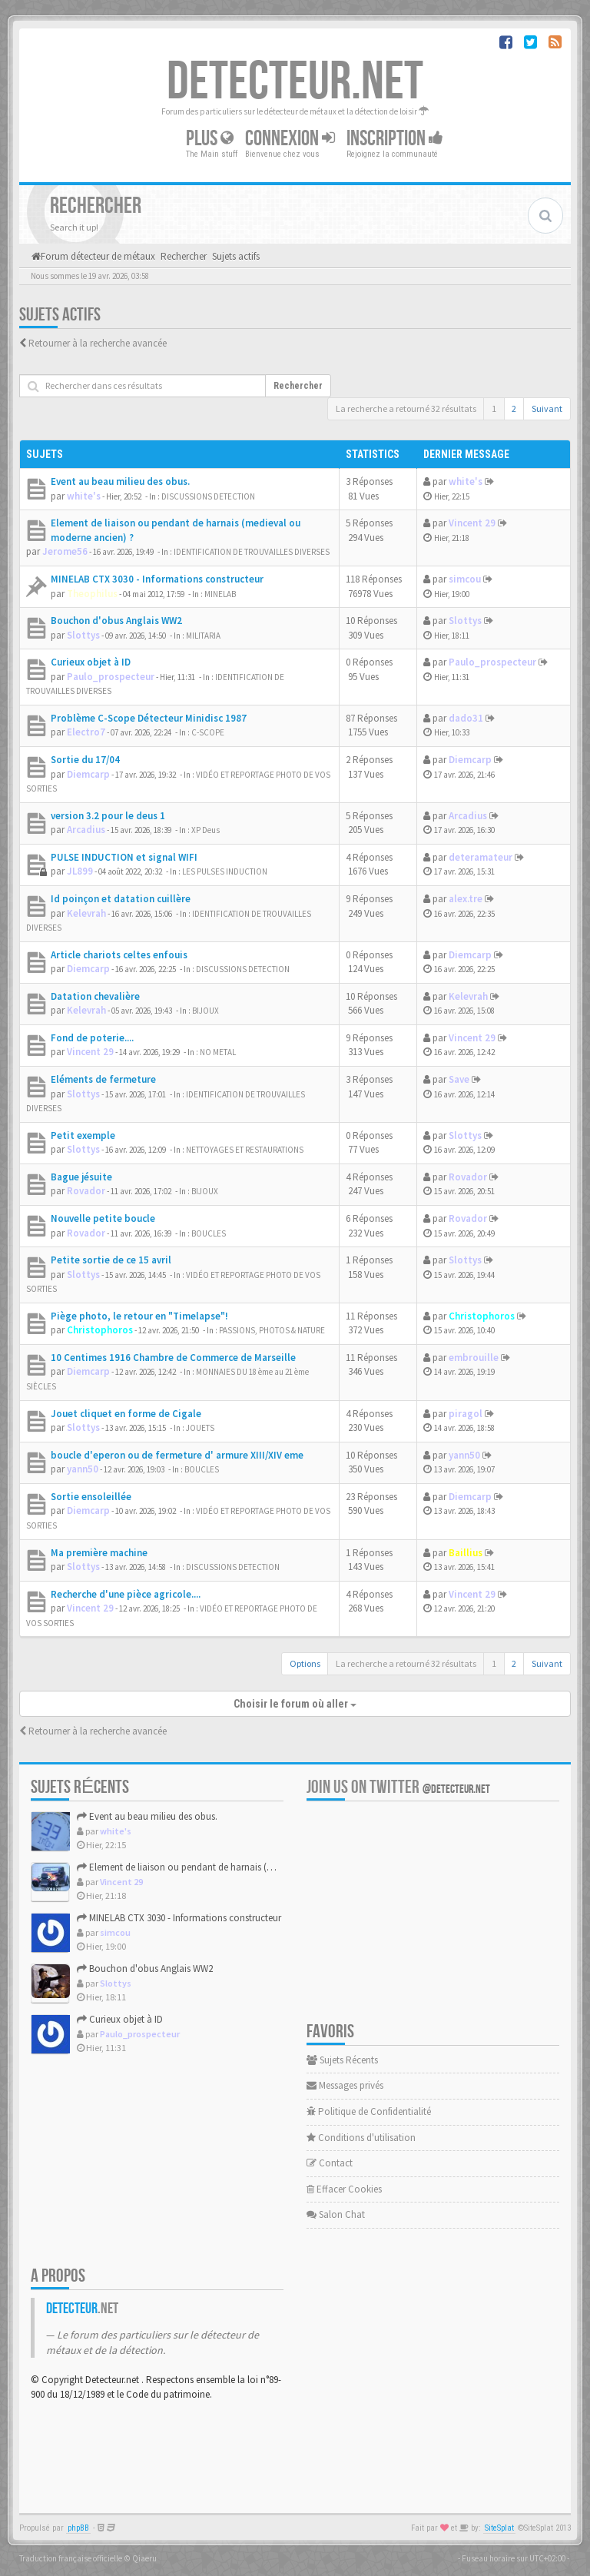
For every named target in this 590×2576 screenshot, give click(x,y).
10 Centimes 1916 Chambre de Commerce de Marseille (173, 1357)
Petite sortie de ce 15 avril (111, 1259)
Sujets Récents (342, 2059)
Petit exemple (83, 1135)
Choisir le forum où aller (295, 1704)
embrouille (474, 1357)
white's (84, 496)
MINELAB (220, 594)
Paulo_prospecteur (110, 676)
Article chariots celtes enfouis (119, 954)
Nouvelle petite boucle (103, 1218)
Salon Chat (336, 2214)
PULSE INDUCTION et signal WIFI (124, 857)
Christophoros (100, 1329)
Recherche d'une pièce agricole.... (126, 1594)
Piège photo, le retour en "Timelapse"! (139, 1316)
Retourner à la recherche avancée (97, 343)
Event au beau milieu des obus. (120, 481)
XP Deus (205, 830)
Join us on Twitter (398, 1787)
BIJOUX (205, 1010)
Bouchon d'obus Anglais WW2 (116, 620)
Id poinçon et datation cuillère (121, 898)
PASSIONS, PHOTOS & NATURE (272, 1330)
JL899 (80, 871)
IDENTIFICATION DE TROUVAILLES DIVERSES (252, 551)
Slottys (83, 635)
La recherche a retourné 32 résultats (406, 408)
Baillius (465, 1552)
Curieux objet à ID (91, 662)
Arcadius (86, 829)
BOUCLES (208, 1233)
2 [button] (514, 408)
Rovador (86, 1190)
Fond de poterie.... (92, 1037)
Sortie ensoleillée (91, 1496)
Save (459, 1079)
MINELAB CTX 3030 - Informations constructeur (157, 579)
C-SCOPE (207, 732)
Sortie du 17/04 (85, 759)
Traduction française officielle (70, 2558)
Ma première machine (99, 1552)
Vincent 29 (472, 522)
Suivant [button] (547, 408)
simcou (465, 579)
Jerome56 (65, 551)
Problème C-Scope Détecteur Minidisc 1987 (149, 718)
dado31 (466, 718)
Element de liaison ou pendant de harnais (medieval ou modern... (218, 1867)
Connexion (290, 138)
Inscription (394, 138)
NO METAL (218, 1052)
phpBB (78, 2528)
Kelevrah (86, 913)
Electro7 (86, 732)
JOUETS (200, 1427)
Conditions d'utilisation (361, 2137)
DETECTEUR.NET (295, 82)
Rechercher (298, 385)
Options (305, 1663)
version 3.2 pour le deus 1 (108, 815)
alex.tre (465, 898)
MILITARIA (203, 635)
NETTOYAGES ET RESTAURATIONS (244, 1149)
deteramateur (480, 857)
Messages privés (345, 2085)
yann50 (82, 1469)
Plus (210, 138)
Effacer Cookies (344, 2189)
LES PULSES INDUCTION (224, 871)
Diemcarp (88, 774)
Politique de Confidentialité (369, 2111)
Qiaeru (144, 2558)
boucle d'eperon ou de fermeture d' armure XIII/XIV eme (177, 1455)
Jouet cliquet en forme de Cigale (126, 1413)
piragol (465, 1413)
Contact (330, 2162)
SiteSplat (499, 2528)
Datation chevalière (95, 996)
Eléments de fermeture (103, 1079)
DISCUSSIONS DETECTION (208, 496)
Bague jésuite (81, 1176)
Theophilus (92, 593)
